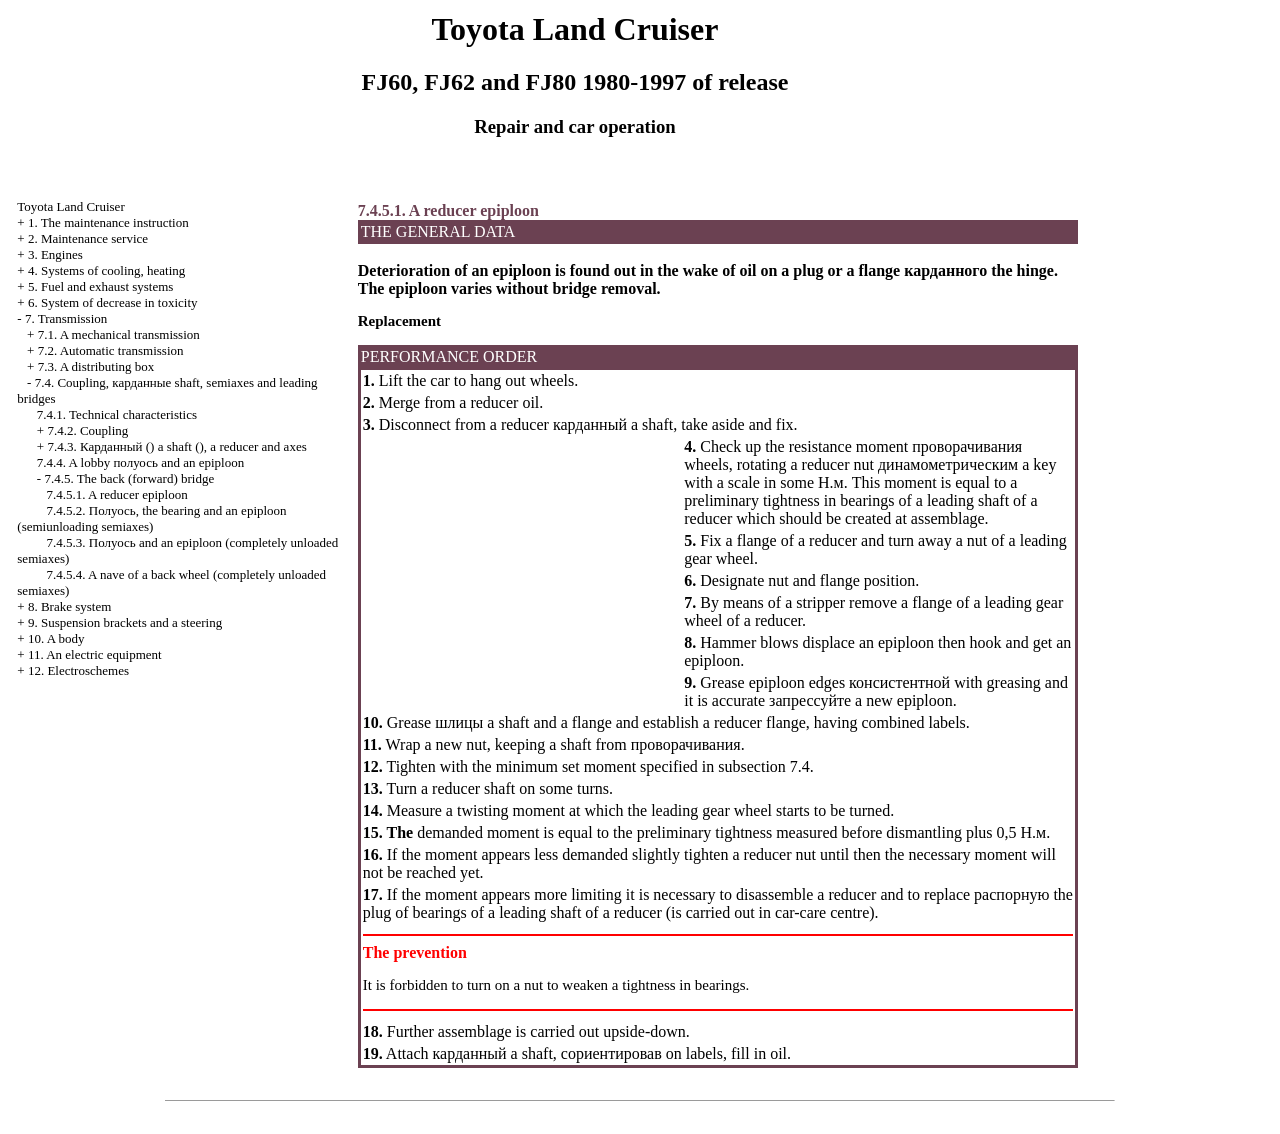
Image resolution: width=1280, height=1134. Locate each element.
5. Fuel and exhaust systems (101, 286)
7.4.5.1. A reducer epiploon (117, 494)
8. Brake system (69, 606)
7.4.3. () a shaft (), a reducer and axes (176, 446)
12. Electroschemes (78, 670)
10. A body (56, 638)
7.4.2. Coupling (87, 430)
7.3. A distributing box (96, 366)
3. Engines (55, 254)
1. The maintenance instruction (108, 222)
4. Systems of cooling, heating (106, 270)
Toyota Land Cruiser (70, 206)
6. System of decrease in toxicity (113, 302)
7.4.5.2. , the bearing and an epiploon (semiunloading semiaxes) (151, 518)
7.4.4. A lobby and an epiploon (140, 462)
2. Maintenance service (88, 238)
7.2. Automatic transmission (111, 350)
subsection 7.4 (764, 766)
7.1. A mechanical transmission (119, 334)
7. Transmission (66, 318)
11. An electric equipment (95, 654)
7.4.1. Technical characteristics (117, 414)
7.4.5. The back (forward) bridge (129, 478)
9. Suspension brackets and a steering (125, 622)
